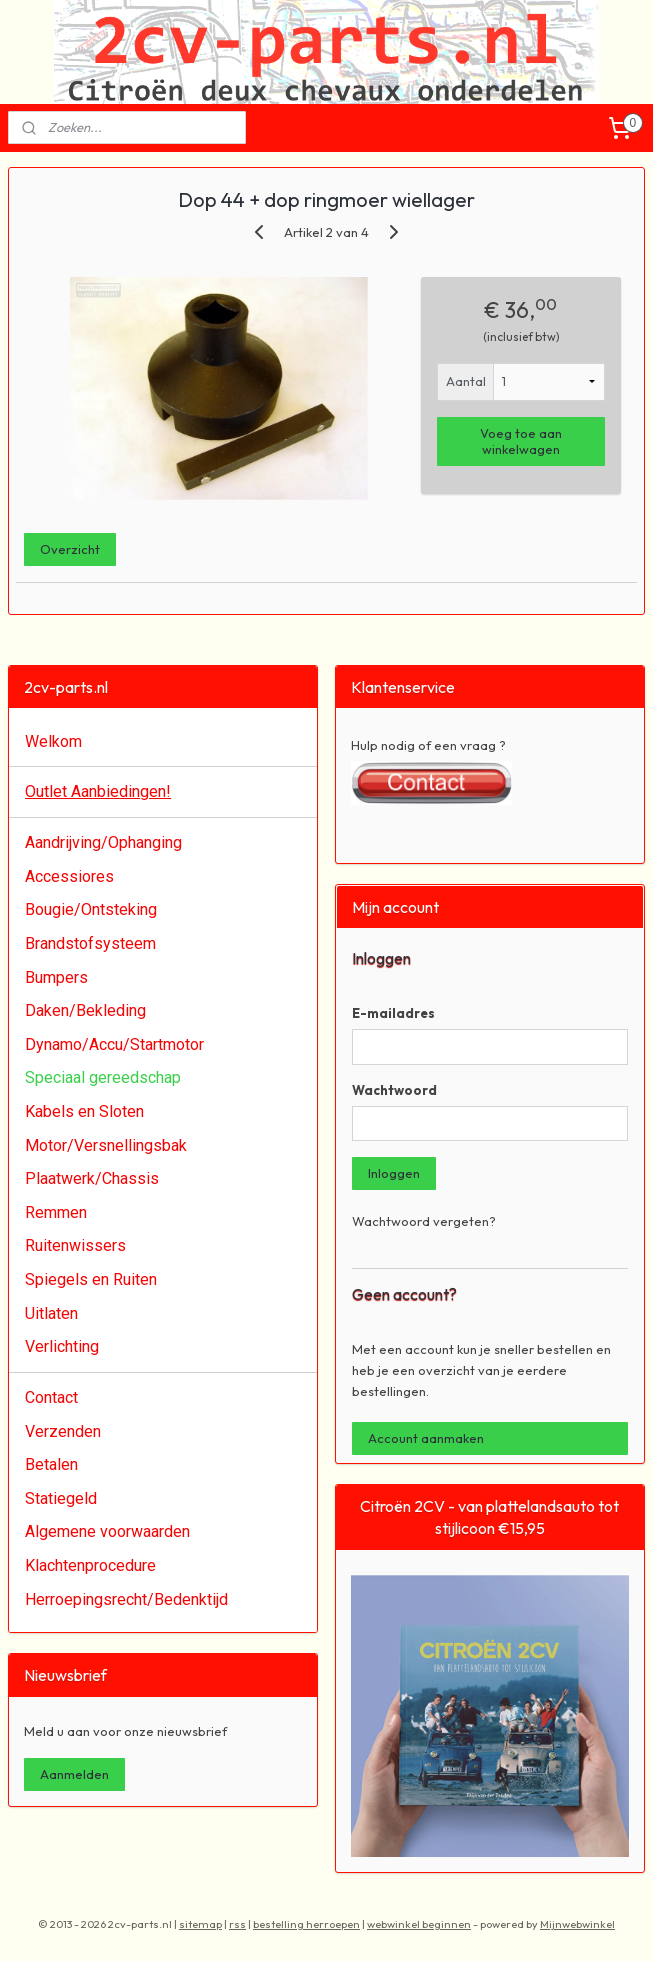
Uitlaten (51, 1313)
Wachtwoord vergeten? (424, 1221)
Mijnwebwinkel (577, 1924)
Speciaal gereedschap (103, 1077)
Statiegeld (61, 1498)
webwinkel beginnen (419, 1924)
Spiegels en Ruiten (91, 1279)
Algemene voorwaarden (107, 1531)
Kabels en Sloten (84, 1111)
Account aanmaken (426, 1438)
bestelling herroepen (306, 1924)
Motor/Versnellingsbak (106, 1145)
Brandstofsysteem (90, 943)
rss (237, 1924)
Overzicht (70, 548)
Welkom (53, 741)
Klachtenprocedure (90, 1565)
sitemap (200, 1924)
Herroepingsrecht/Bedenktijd (126, 1599)
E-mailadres (393, 1013)
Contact (51, 1397)
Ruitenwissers (75, 1245)
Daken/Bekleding (85, 1010)
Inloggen (394, 1173)
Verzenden (63, 1431)
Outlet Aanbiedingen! (98, 791)
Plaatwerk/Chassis (92, 1178)
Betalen (51, 1464)
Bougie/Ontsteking (91, 909)
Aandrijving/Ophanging (103, 842)
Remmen (56, 1212)
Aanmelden (74, 1774)
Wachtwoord (394, 1090)
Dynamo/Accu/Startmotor (114, 1044)
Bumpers (56, 977)
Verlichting (62, 1346)
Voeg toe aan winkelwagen (521, 441)
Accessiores (69, 876)
